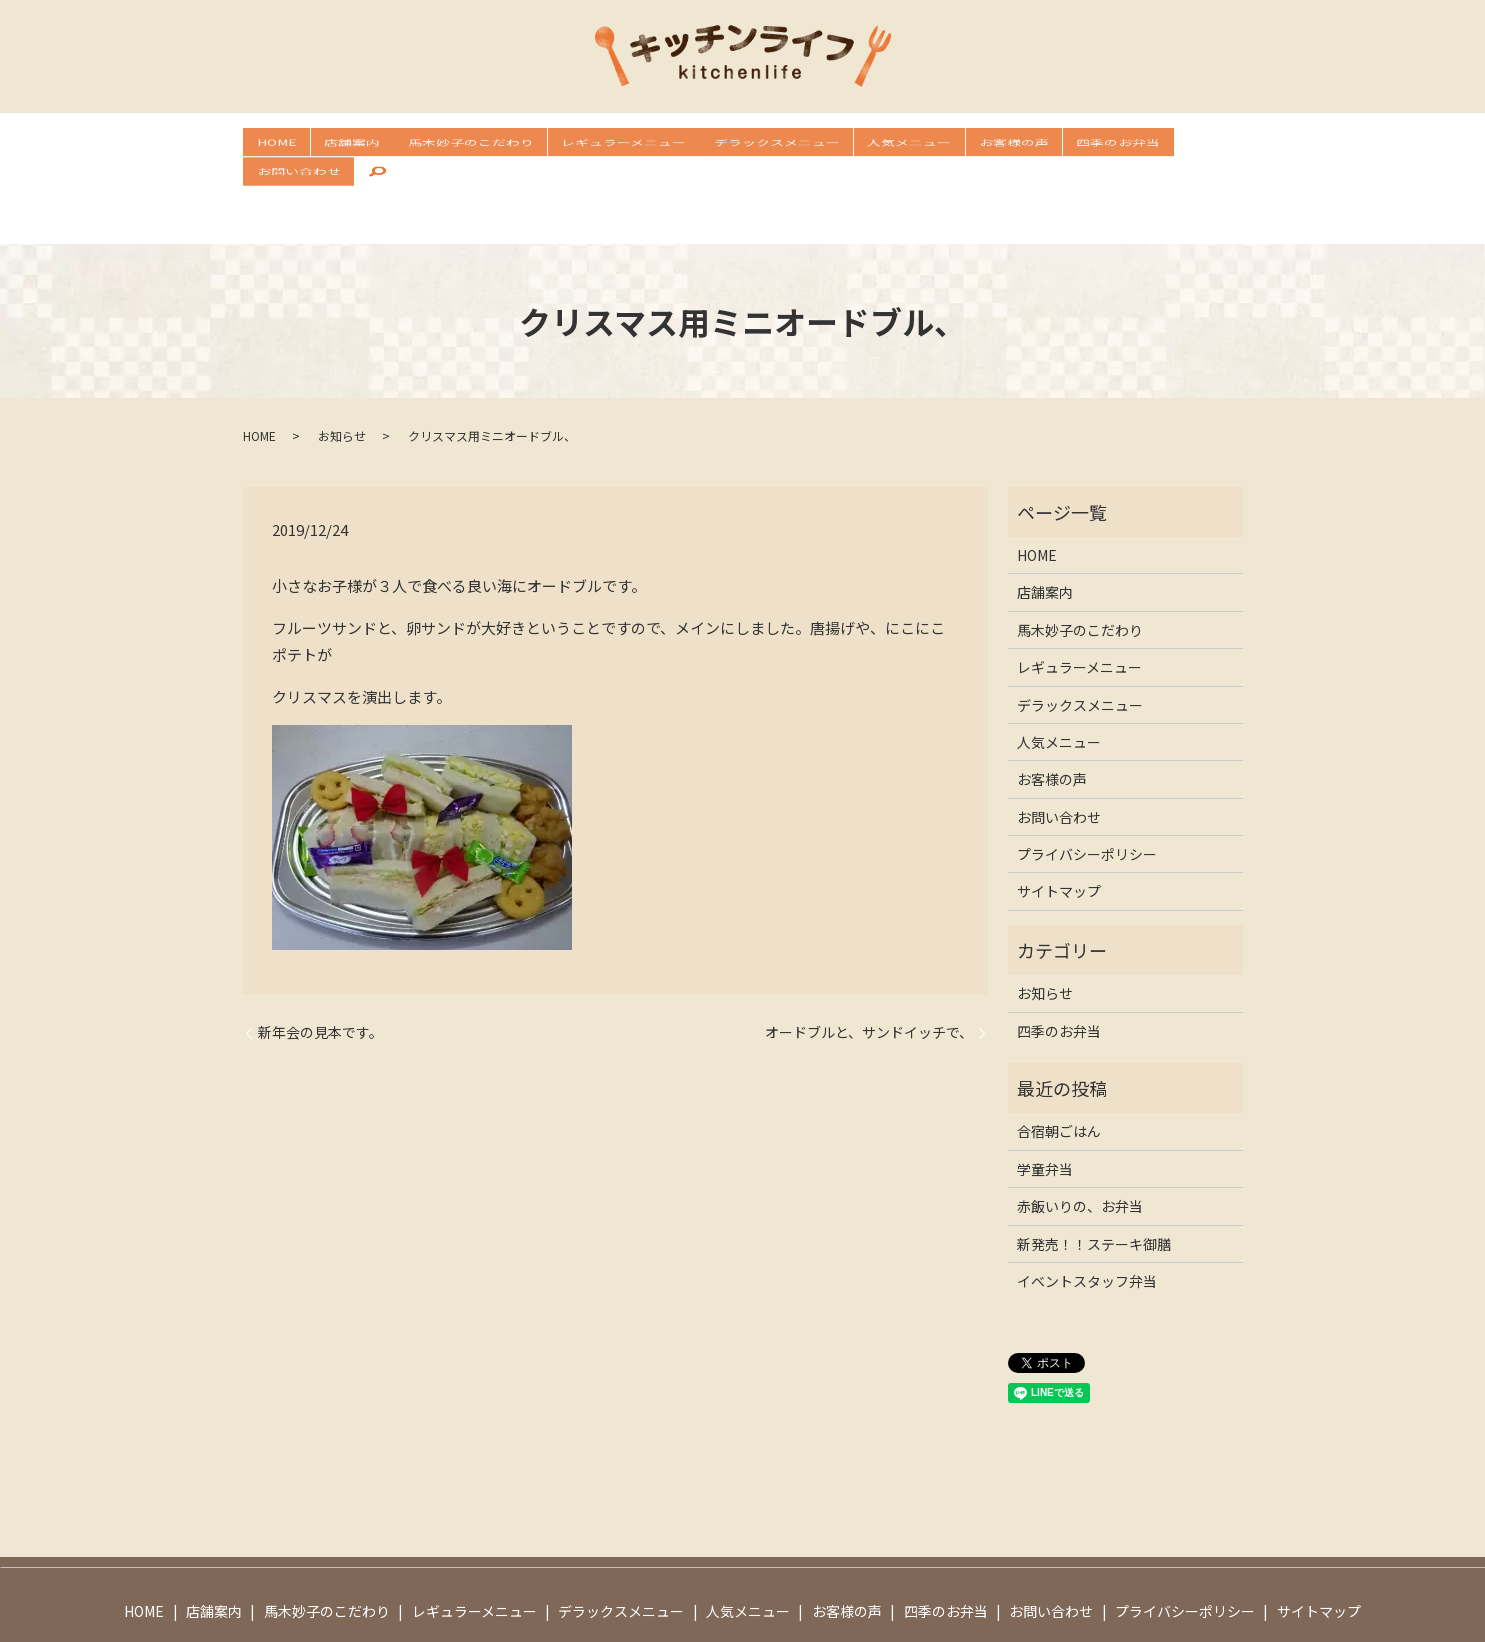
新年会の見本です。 (320, 970)
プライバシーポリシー (1087, 791)
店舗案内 (339, 146)
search (1216, 147)
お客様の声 (947, 146)
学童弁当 (1045, 1106)
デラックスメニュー (732, 146)
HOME (274, 146)
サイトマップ (1059, 829)
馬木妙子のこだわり (447, 146)
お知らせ (342, 372)
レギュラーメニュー (589, 146)
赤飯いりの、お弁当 (1080, 1143)
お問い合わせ (1142, 146)
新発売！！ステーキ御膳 (1094, 1181)
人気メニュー (853, 146)
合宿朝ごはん (1059, 1069)
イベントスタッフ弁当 (1087, 1218)
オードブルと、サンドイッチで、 (869, 970)
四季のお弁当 (1041, 146)
